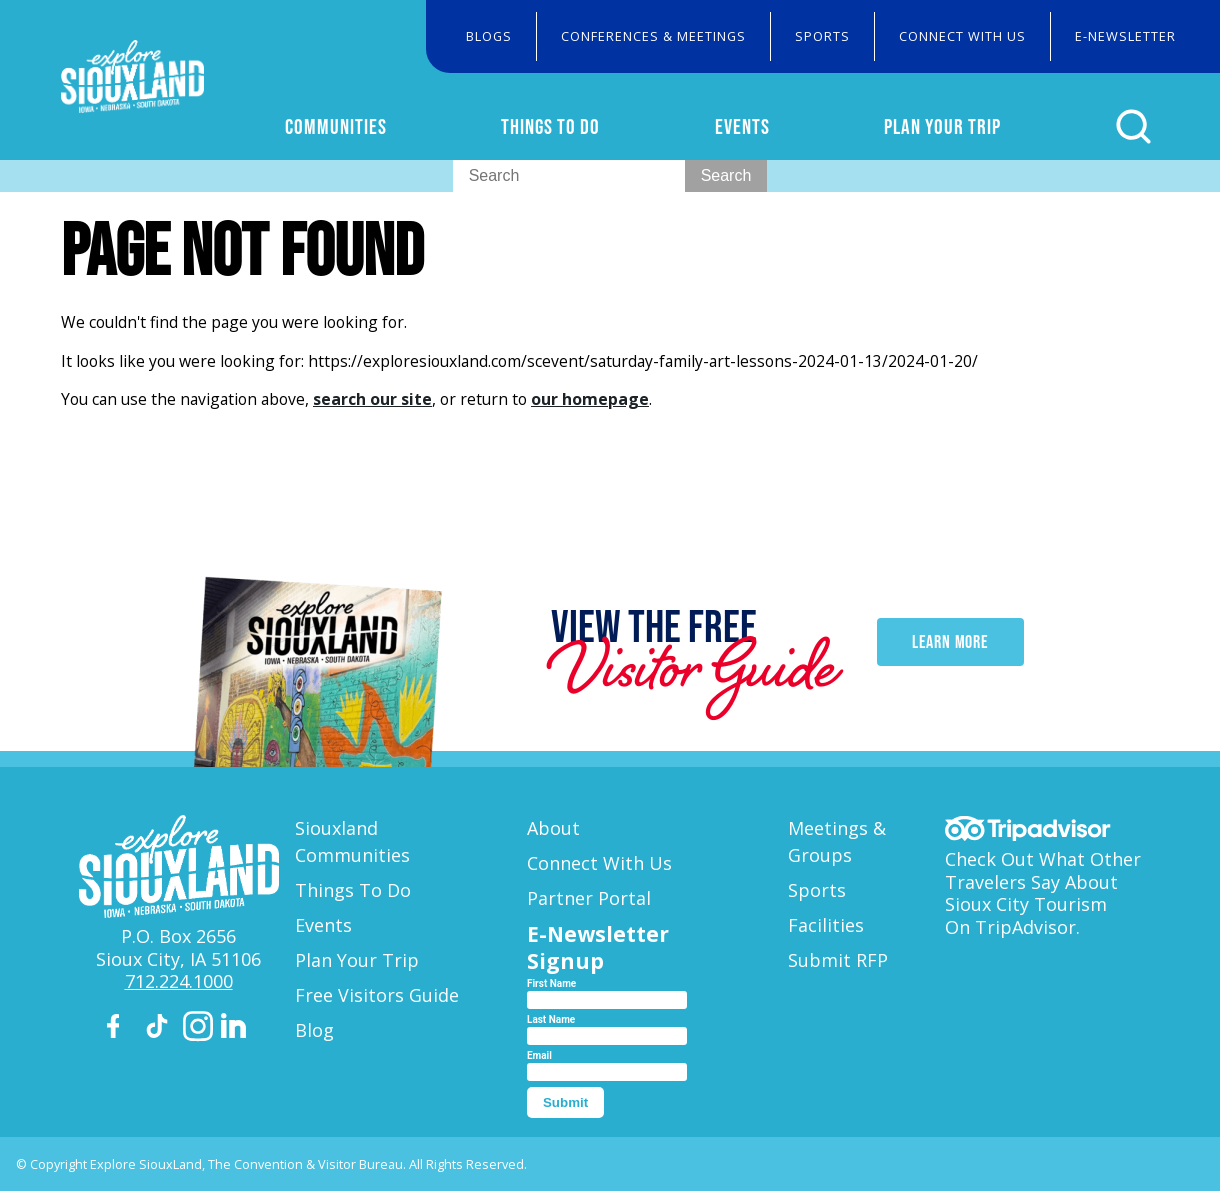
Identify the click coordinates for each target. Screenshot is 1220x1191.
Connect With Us (962, 36)
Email (539, 1055)
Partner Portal (589, 898)
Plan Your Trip (957, 126)
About (553, 828)
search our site (372, 399)
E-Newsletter (1125, 36)
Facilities (826, 925)
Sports (822, 36)
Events (763, 126)
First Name (551, 983)
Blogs (489, 36)
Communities (373, 126)
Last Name (551, 1019)
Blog (314, 1030)
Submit (565, 1102)
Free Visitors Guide (377, 995)
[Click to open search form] (1139, 126)
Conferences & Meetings (653, 36)
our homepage (590, 399)
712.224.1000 (179, 981)
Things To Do (580, 126)
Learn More (950, 655)
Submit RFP (838, 960)
